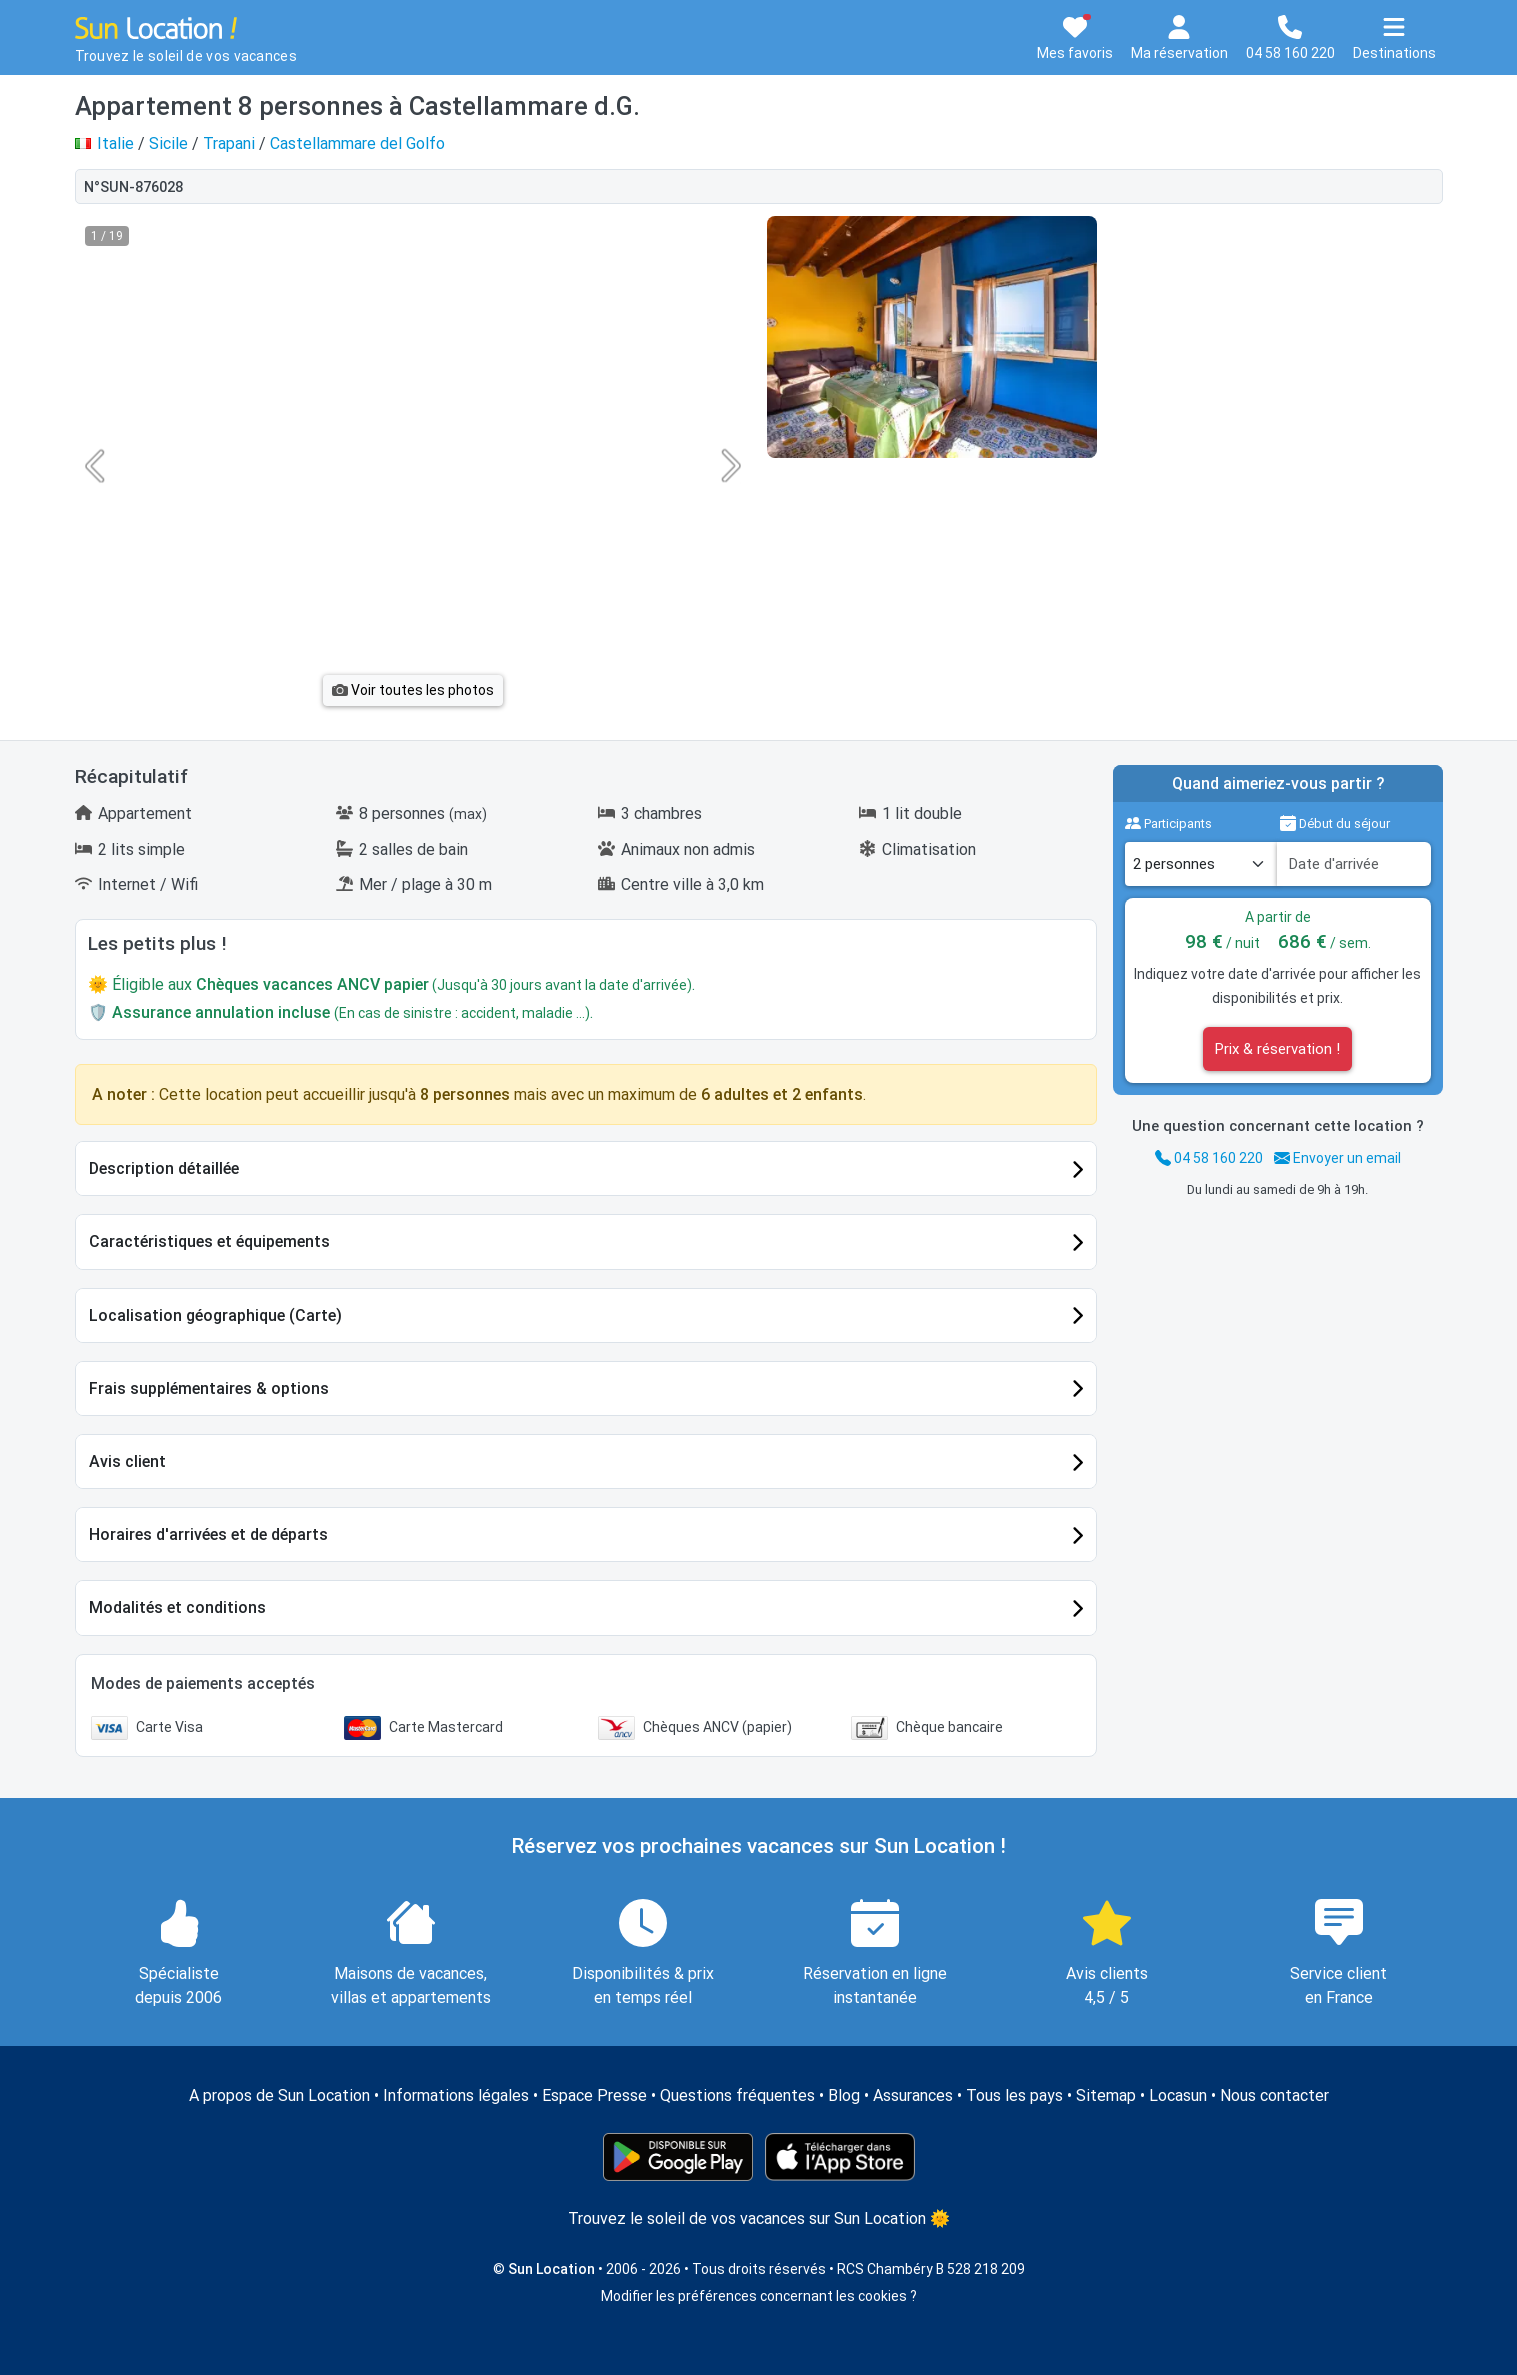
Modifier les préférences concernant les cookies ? (759, 2296)
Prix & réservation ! (1277, 1049)
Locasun (1178, 2095)
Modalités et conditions (177, 1607)
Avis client (127, 1461)
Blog (844, 2095)
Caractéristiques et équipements (209, 1241)
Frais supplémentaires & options (209, 1388)
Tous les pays (1014, 2095)
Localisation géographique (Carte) (215, 1315)
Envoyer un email (1337, 1158)
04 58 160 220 (1209, 1158)
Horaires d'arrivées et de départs (208, 1534)
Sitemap (1106, 2095)
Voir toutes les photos (413, 690)
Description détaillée (164, 1168)
